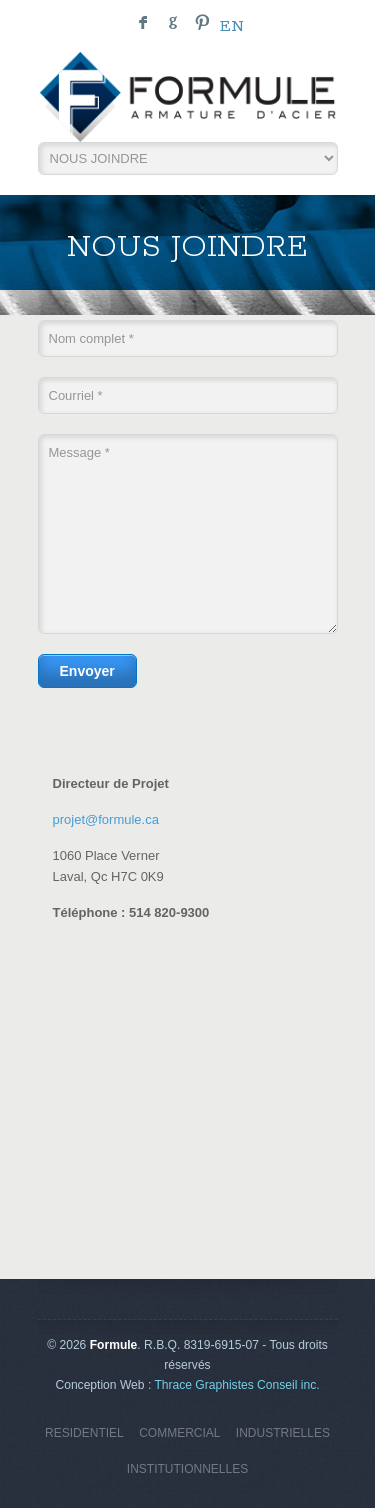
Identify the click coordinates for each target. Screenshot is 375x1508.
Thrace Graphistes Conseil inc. (236, 1385)
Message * (188, 534)
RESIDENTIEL (84, 1433)
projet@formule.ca (106, 819)
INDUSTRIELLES (283, 1433)
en (232, 26)
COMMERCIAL (179, 1433)
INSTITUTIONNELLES (187, 1469)
